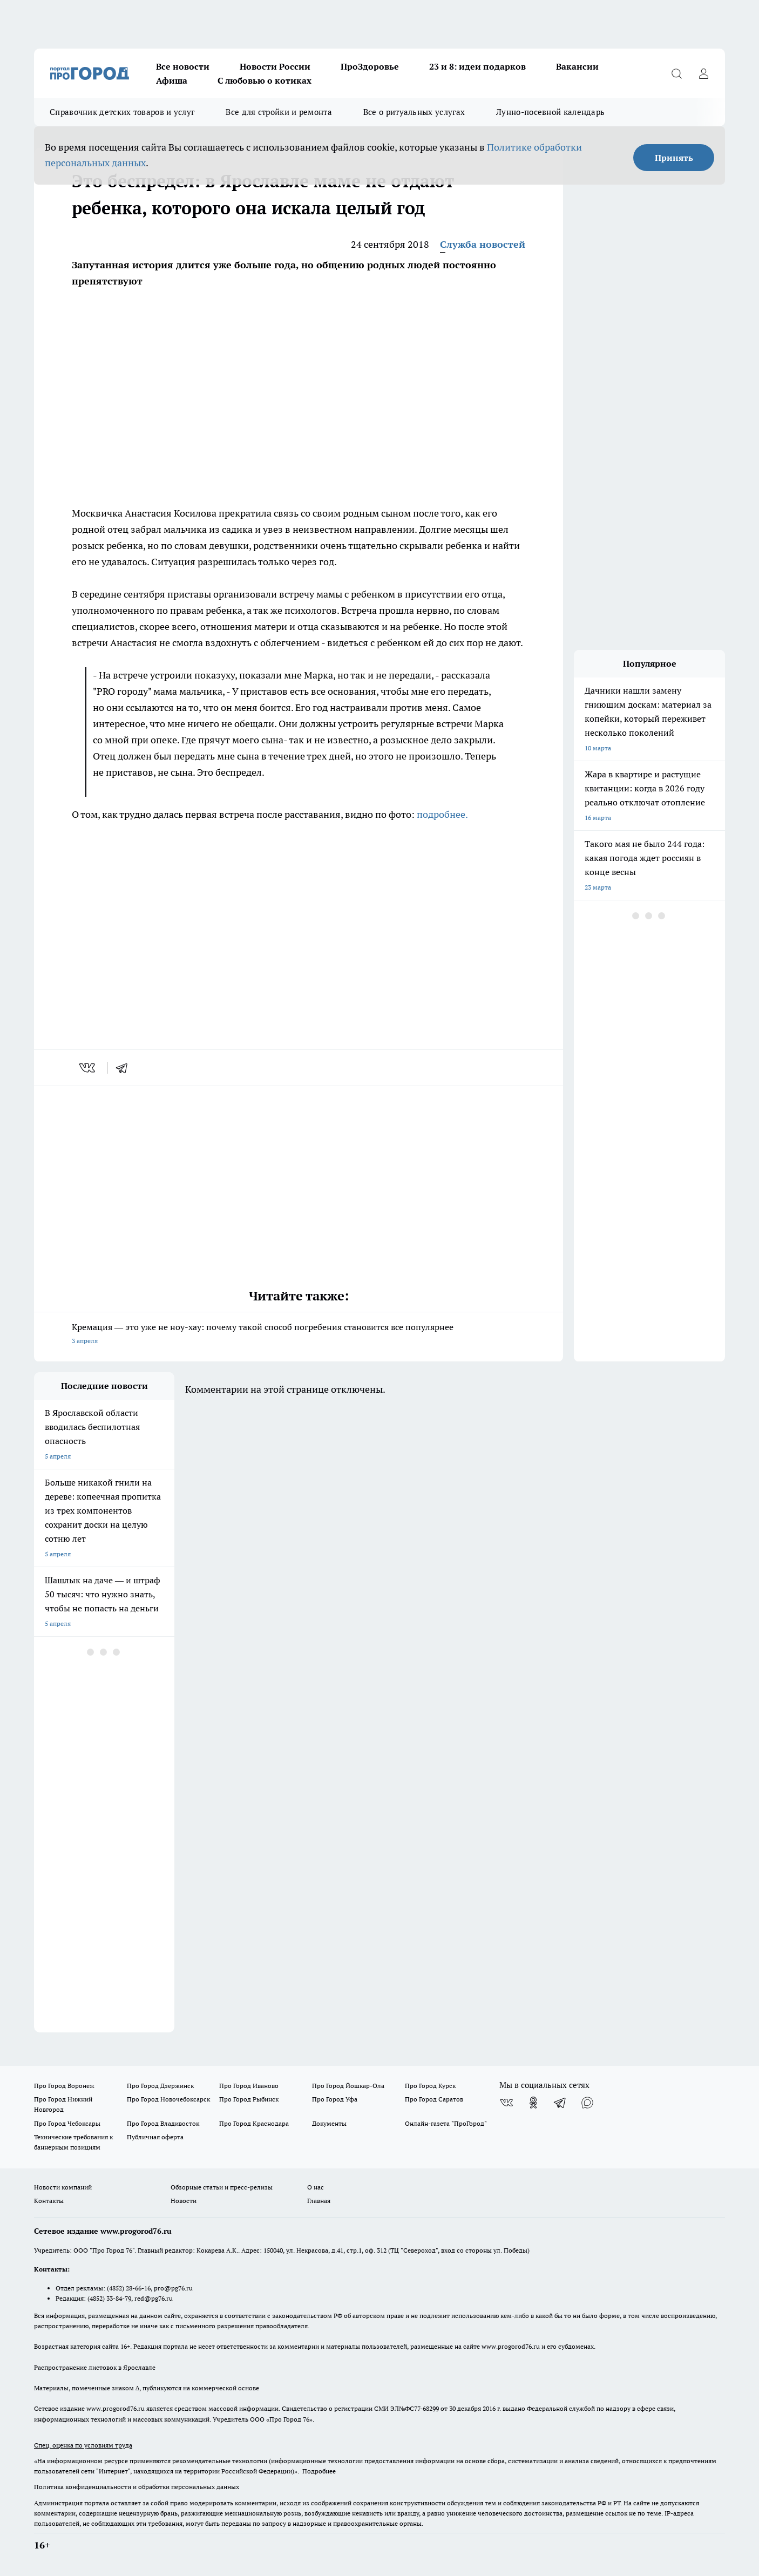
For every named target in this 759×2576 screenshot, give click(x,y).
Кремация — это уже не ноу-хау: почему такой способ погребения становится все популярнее (298, 1334)
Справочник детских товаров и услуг (122, 112)
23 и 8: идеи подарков (477, 66)
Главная (318, 2201)
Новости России (275, 66)
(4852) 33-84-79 (109, 2298)
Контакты (49, 2201)
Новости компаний (63, 2187)
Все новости (182, 66)
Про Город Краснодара (254, 2123)
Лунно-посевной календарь (550, 112)
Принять (674, 157)
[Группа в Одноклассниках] (533, 2102)
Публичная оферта (155, 2137)
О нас (315, 2187)
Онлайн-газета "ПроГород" (446, 2123)
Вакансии (577, 66)
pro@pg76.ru (173, 2288)
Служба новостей (482, 244)
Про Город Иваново (249, 2086)
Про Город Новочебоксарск (168, 2099)
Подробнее (319, 2471)
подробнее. (442, 814)
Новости (183, 2201)
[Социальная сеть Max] (587, 2102)
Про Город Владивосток (163, 2123)
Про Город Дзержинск (160, 2086)
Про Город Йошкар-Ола (348, 2086)
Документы (329, 2123)
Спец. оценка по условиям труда (83, 2445)
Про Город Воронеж (64, 2086)
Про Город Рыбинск (249, 2099)
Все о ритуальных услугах (414, 112)
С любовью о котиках (264, 80)
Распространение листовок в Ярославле (94, 2367)
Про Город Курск (430, 2086)
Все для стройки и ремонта (279, 112)
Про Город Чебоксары (67, 2123)
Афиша (171, 80)
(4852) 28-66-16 (129, 2288)
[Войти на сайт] (703, 73)
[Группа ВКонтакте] (506, 2102)
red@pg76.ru (153, 2298)
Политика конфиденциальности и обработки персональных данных (136, 2487)
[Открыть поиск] (676, 73)
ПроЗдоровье (370, 66)
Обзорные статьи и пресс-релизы (222, 2187)
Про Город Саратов (434, 2099)
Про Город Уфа (334, 2099)
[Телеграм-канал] (560, 2102)
